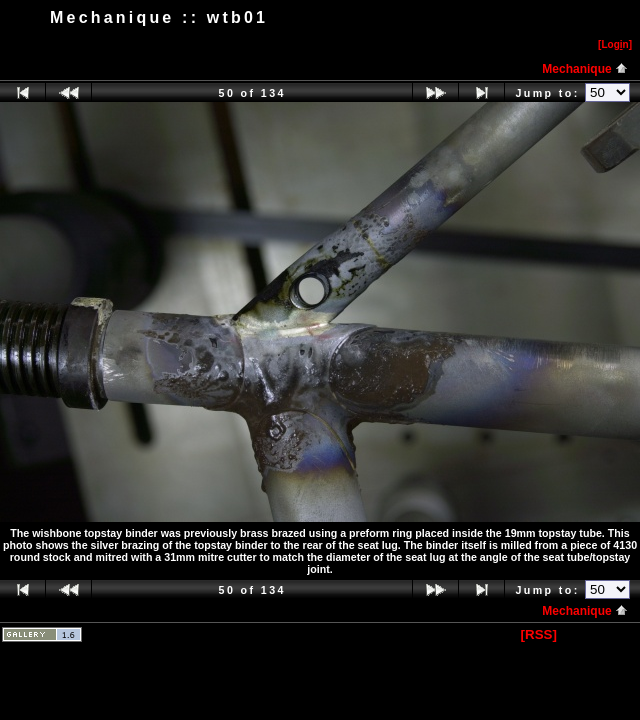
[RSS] (539, 634)
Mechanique (585, 69)
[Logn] (615, 44)
